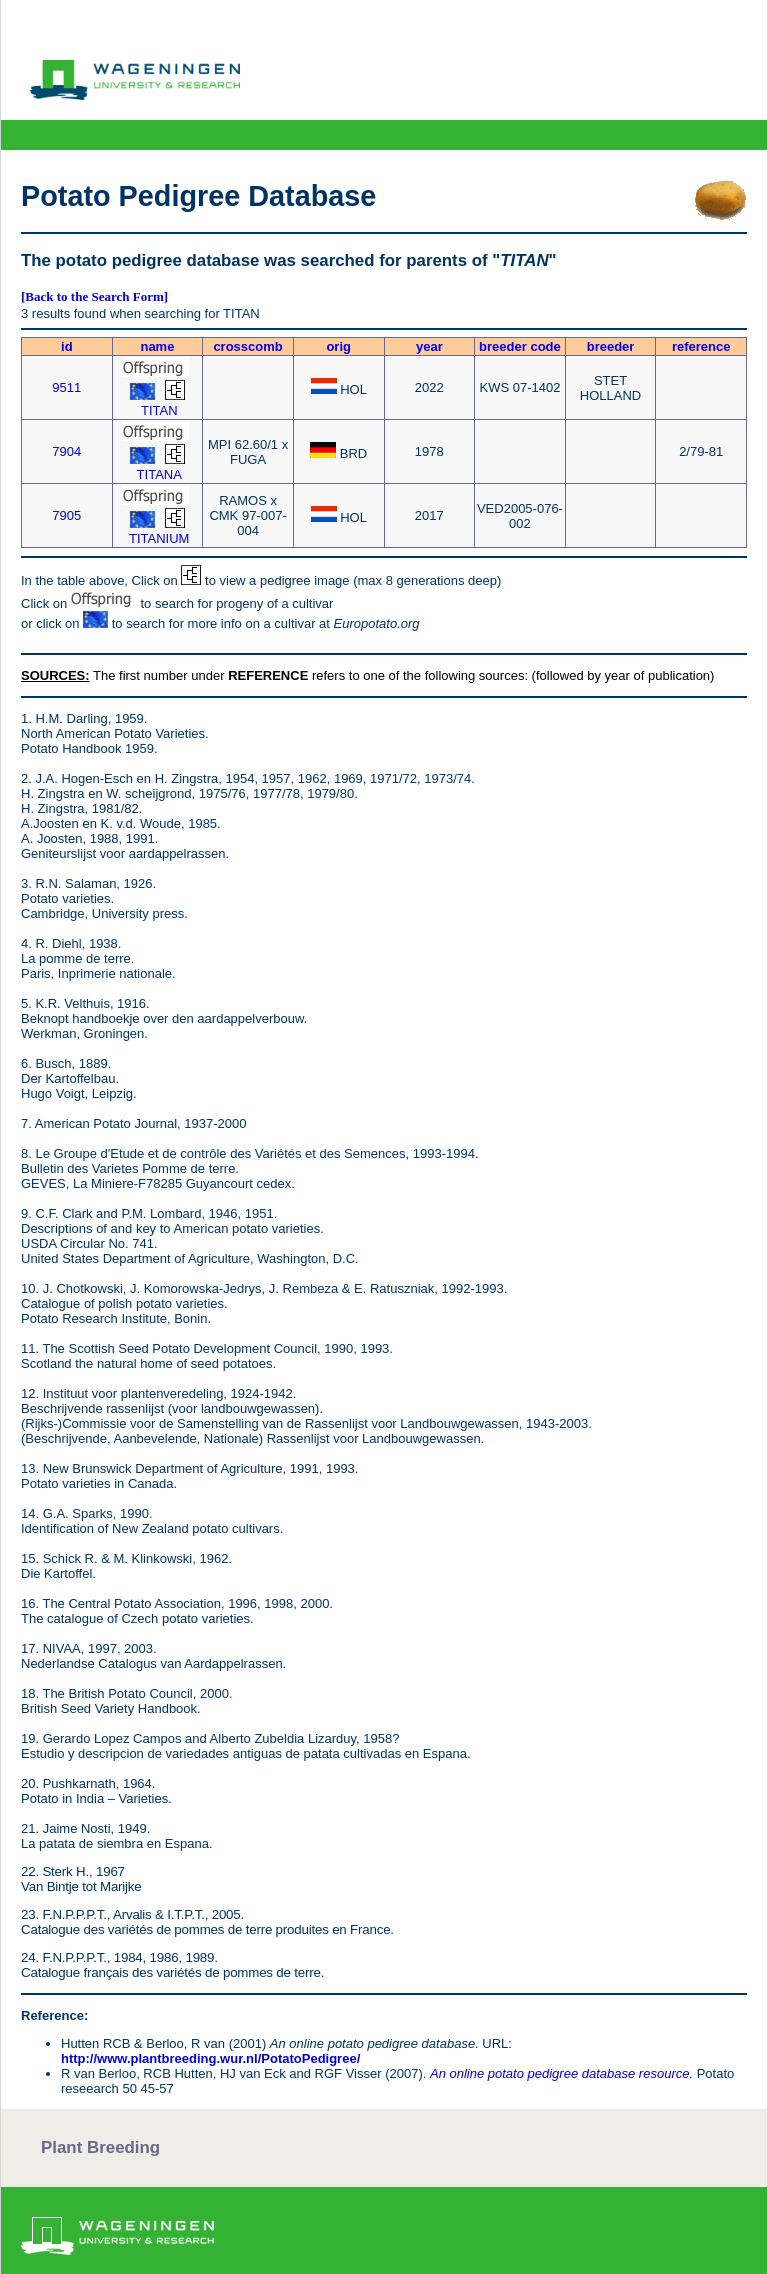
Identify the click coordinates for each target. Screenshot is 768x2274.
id (67, 346)
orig (338, 346)
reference (701, 346)
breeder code (520, 346)
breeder (611, 346)
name (157, 346)
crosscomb (247, 346)
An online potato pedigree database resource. (561, 2073)
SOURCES (53, 675)
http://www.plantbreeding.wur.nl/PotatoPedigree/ (210, 2058)
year (429, 346)
